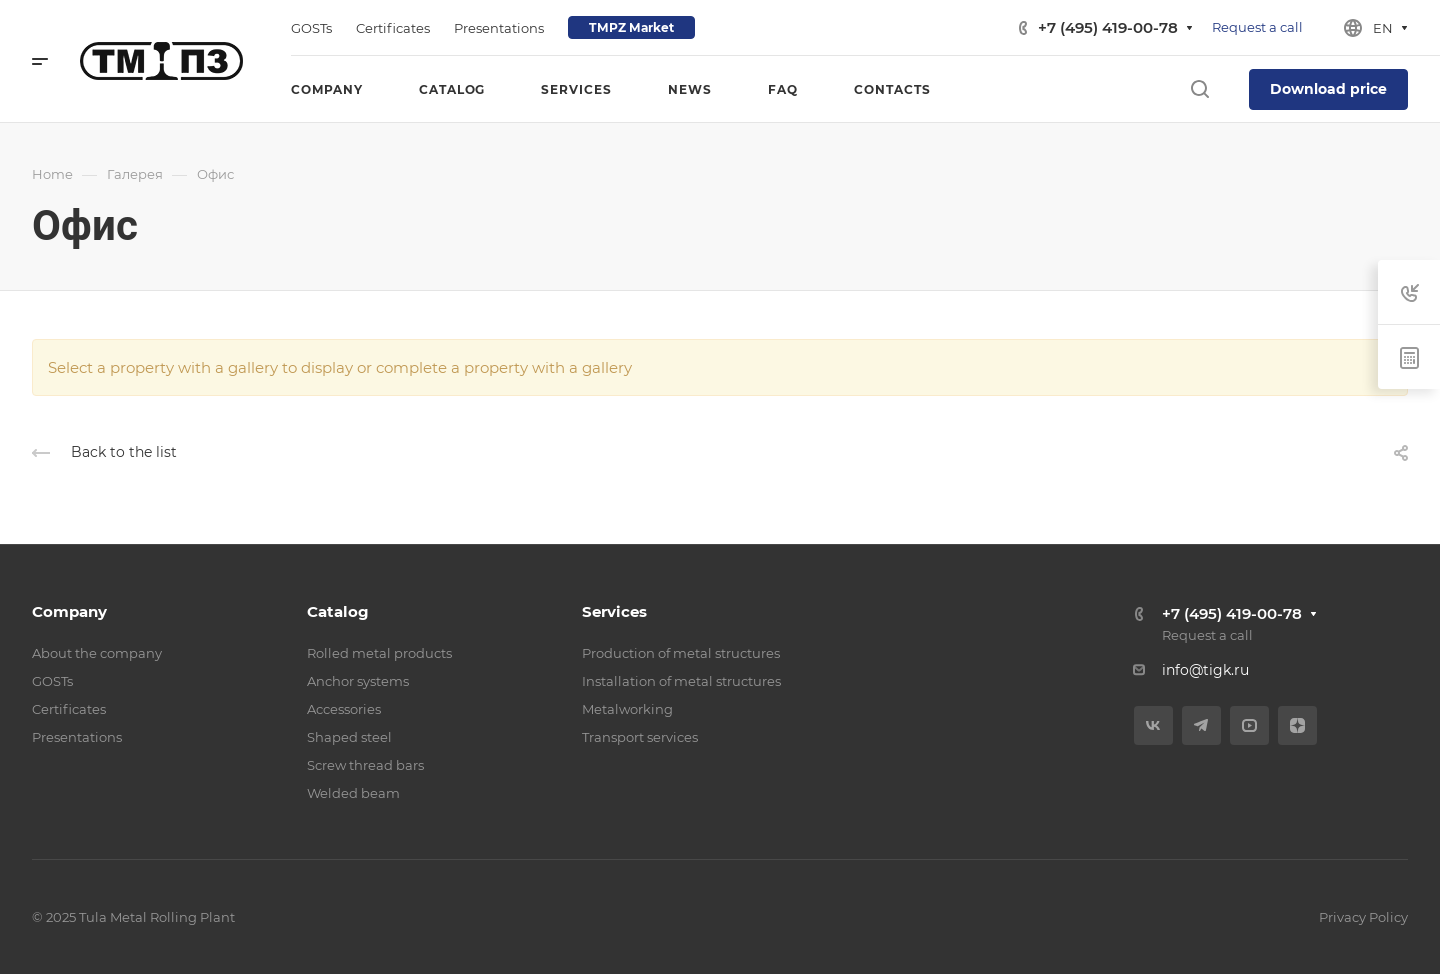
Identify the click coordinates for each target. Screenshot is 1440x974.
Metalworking (627, 709)
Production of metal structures (681, 653)
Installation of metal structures (681, 681)
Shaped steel (349, 737)
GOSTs (52, 681)
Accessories (344, 709)
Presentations (77, 737)
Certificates (69, 709)
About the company (97, 653)
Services (614, 611)
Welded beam (353, 793)
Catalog (338, 611)
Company (69, 611)
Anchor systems (358, 681)
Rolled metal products (379, 653)
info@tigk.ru (1205, 670)
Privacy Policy (1363, 917)
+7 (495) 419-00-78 (1108, 27)
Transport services (640, 737)
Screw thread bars (365, 765)
